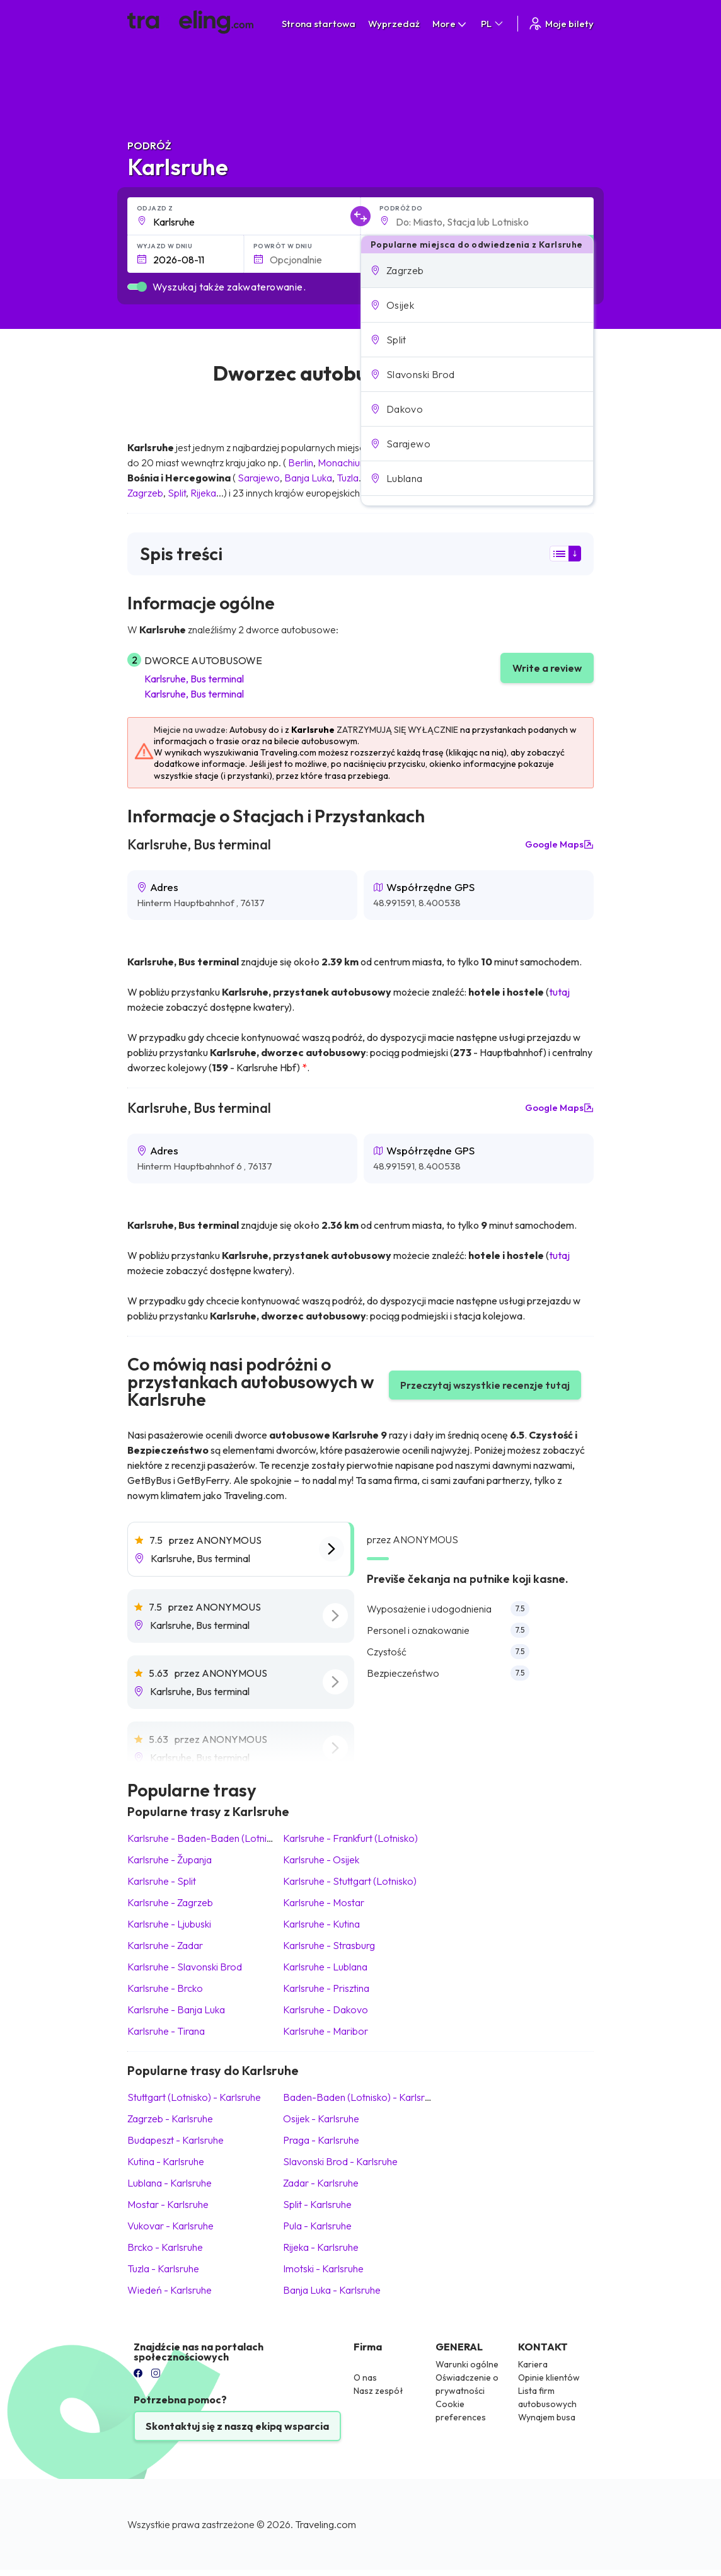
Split (177, 492)
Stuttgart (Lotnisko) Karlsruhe (194, 2097)
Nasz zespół (378, 2390)
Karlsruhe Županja (169, 1859)
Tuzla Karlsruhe (163, 2268)
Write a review (547, 668)
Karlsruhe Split (161, 1881)
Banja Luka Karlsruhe (332, 2290)
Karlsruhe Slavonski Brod (184, 1966)
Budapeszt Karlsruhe (175, 2140)
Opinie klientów (549, 2377)
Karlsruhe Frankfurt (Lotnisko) (350, 1838)
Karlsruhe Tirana (166, 2031)
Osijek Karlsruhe (321, 2118)
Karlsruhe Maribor (325, 2031)
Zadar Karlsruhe (321, 2182)
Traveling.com (325, 2524)
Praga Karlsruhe (321, 2140)
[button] (477, 270)
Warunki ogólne (467, 2364)
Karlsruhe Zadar (165, 1945)
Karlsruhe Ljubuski (169, 1924)
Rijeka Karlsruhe (321, 2247)
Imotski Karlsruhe (323, 2268)
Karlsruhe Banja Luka (176, 2009)
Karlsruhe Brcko (165, 1988)
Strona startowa (318, 24)
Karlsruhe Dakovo (325, 2009)
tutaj (559, 992)
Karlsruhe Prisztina (326, 1988)
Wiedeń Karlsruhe (169, 2290)
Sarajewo (259, 477)
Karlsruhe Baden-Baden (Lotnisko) (206, 1838)
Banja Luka (308, 477)
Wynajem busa (546, 2417)
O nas (365, 2377)
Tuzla (348, 477)
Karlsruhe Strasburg (329, 1945)
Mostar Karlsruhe (168, 2204)
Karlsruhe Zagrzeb (170, 1902)
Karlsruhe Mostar (323, 1902)
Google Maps (559, 844)
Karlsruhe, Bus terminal (194, 678)
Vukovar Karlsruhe (170, 2225)
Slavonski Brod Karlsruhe (340, 2161)
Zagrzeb (145, 492)
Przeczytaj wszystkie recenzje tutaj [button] (485, 1385)
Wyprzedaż (394, 24)
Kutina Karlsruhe (165, 2161)
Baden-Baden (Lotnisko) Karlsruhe (362, 2097)
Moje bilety (561, 24)
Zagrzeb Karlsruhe (170, 2118)
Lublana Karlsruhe (169, 2182)
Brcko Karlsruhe (165, 2247)
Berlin (300, 462)
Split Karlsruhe (317, 2204)
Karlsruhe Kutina (321, 1924)
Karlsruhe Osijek (321, 1859)
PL (493, 24)
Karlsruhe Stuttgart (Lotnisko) (350, 1881)
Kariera (533, 2364)
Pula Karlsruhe (317, 2225)
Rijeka (203, 492)
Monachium (343, 462)
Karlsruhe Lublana (325, 1966)
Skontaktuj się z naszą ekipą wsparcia (237, 2426)
